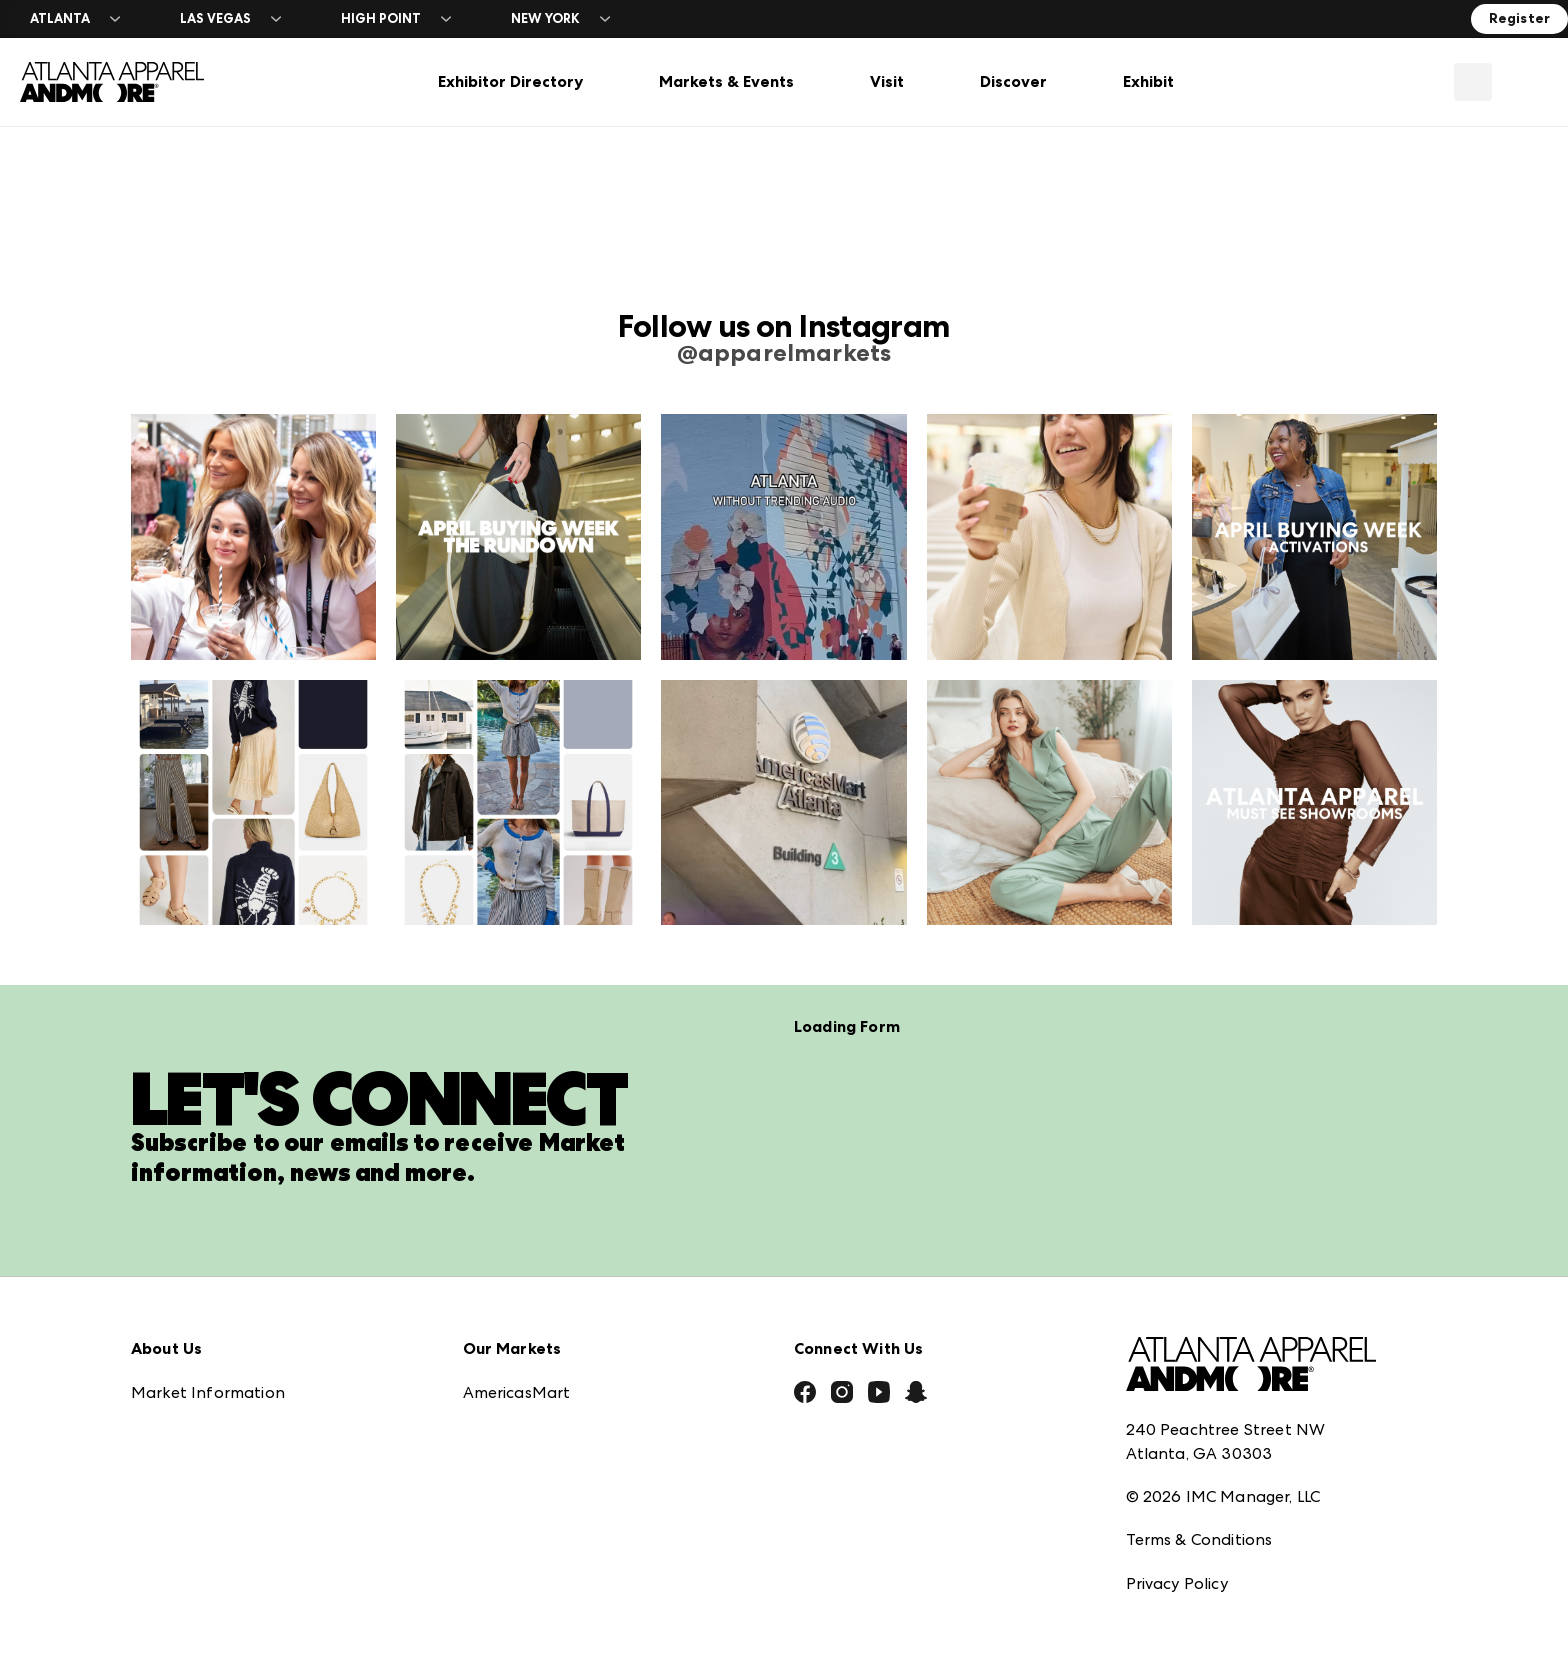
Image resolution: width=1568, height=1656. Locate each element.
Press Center (179, 1319)
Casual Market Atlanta (550, 1363)
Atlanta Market (523, 1319)
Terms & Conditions (1199, 1422)
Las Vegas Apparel (533, 1407)
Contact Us (174, 1495)
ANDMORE (504, 1539)
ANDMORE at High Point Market (587, 1495)
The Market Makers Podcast (239, 1407)
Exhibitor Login (187, 1583)
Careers (160, 1539)
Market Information (208, 1275)
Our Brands (174, 1451)
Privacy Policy (1177, 1466)
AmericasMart (517, 1275)
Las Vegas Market (530, 1451)
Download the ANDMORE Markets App (282, 1363)
